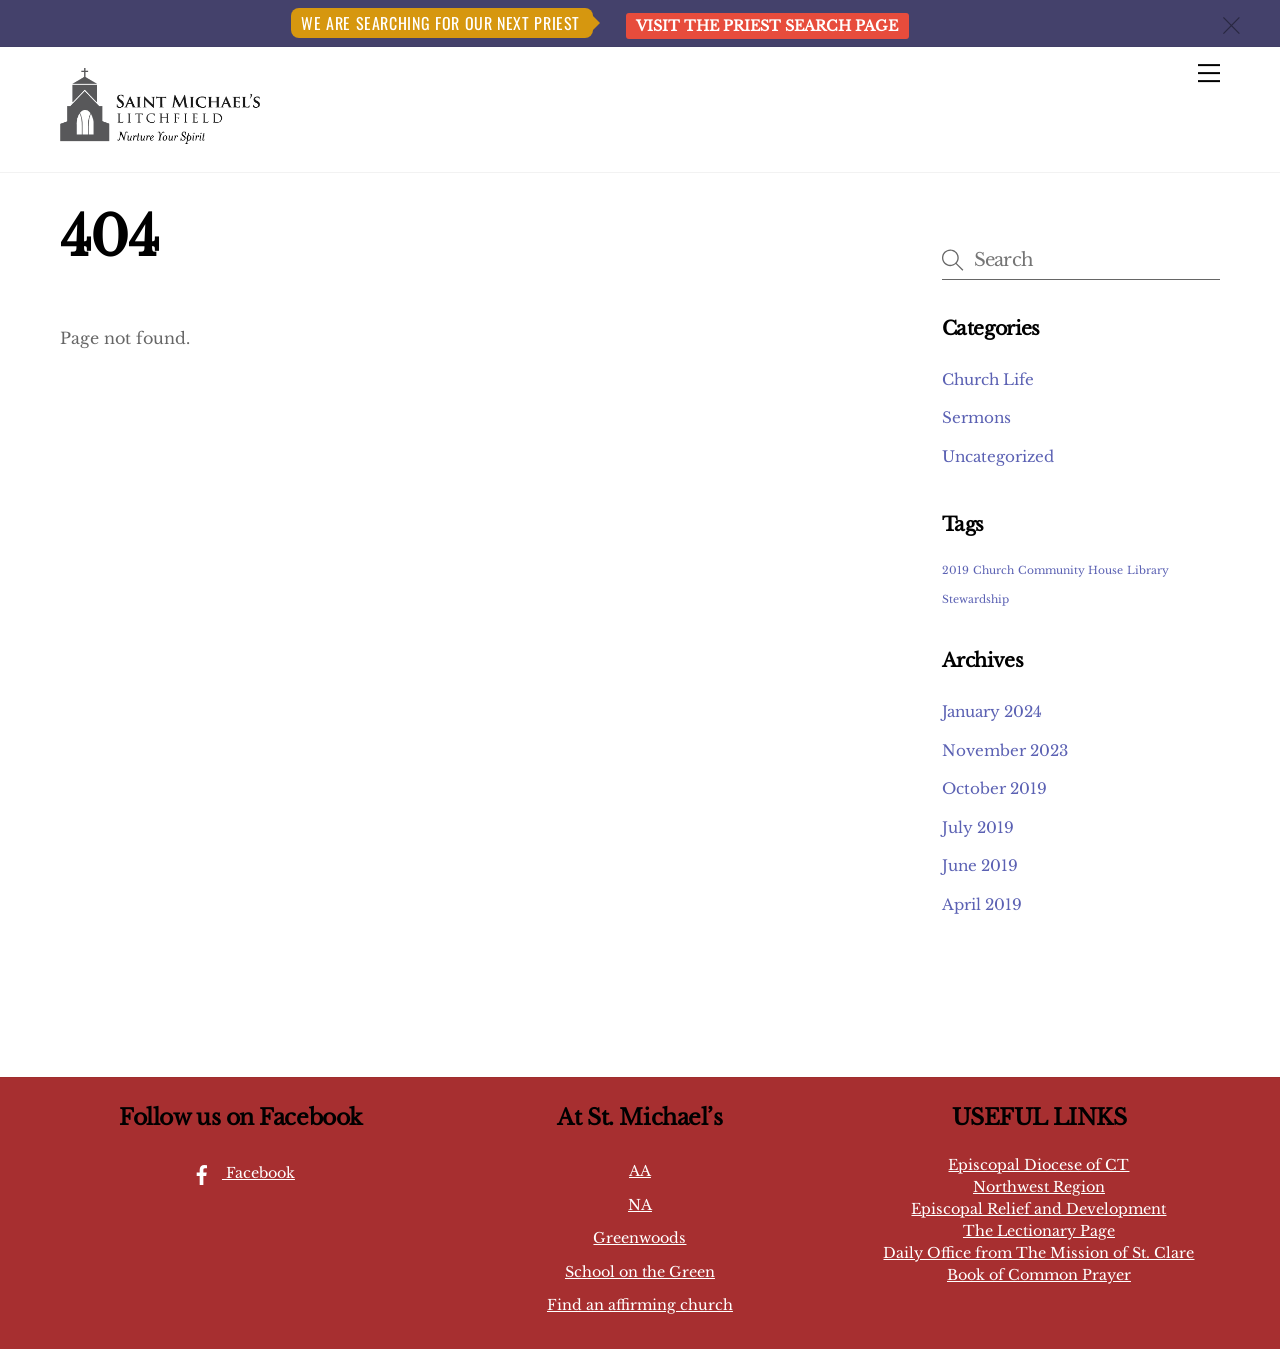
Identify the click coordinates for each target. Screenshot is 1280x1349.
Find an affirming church (640, 1305)
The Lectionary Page (1039, 1231)
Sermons (976, 417)
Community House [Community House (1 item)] (1070, 570)
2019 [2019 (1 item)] (955, 570)
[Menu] (1209, 74)
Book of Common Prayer (1039, 1275)
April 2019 (982, 904)
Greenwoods (639, 1238)
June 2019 (980, 865)
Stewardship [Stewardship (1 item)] (975, 599)
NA (640, 1205)
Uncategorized (998, 456)
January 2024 (992, 711)
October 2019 (994, 788)
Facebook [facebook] (238, 1173)
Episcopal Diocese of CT (1038, 1165)
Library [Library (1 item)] (1148, 570)
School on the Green (640, 1272)
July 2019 (978, 827)
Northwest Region (1039, 1187)
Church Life (988, 379)
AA (640, 1171)
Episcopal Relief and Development (1038, 1209)
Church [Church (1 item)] (993, 570)
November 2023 (1005, 750)
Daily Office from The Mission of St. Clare (1038, 1253)
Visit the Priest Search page (767, 26)
